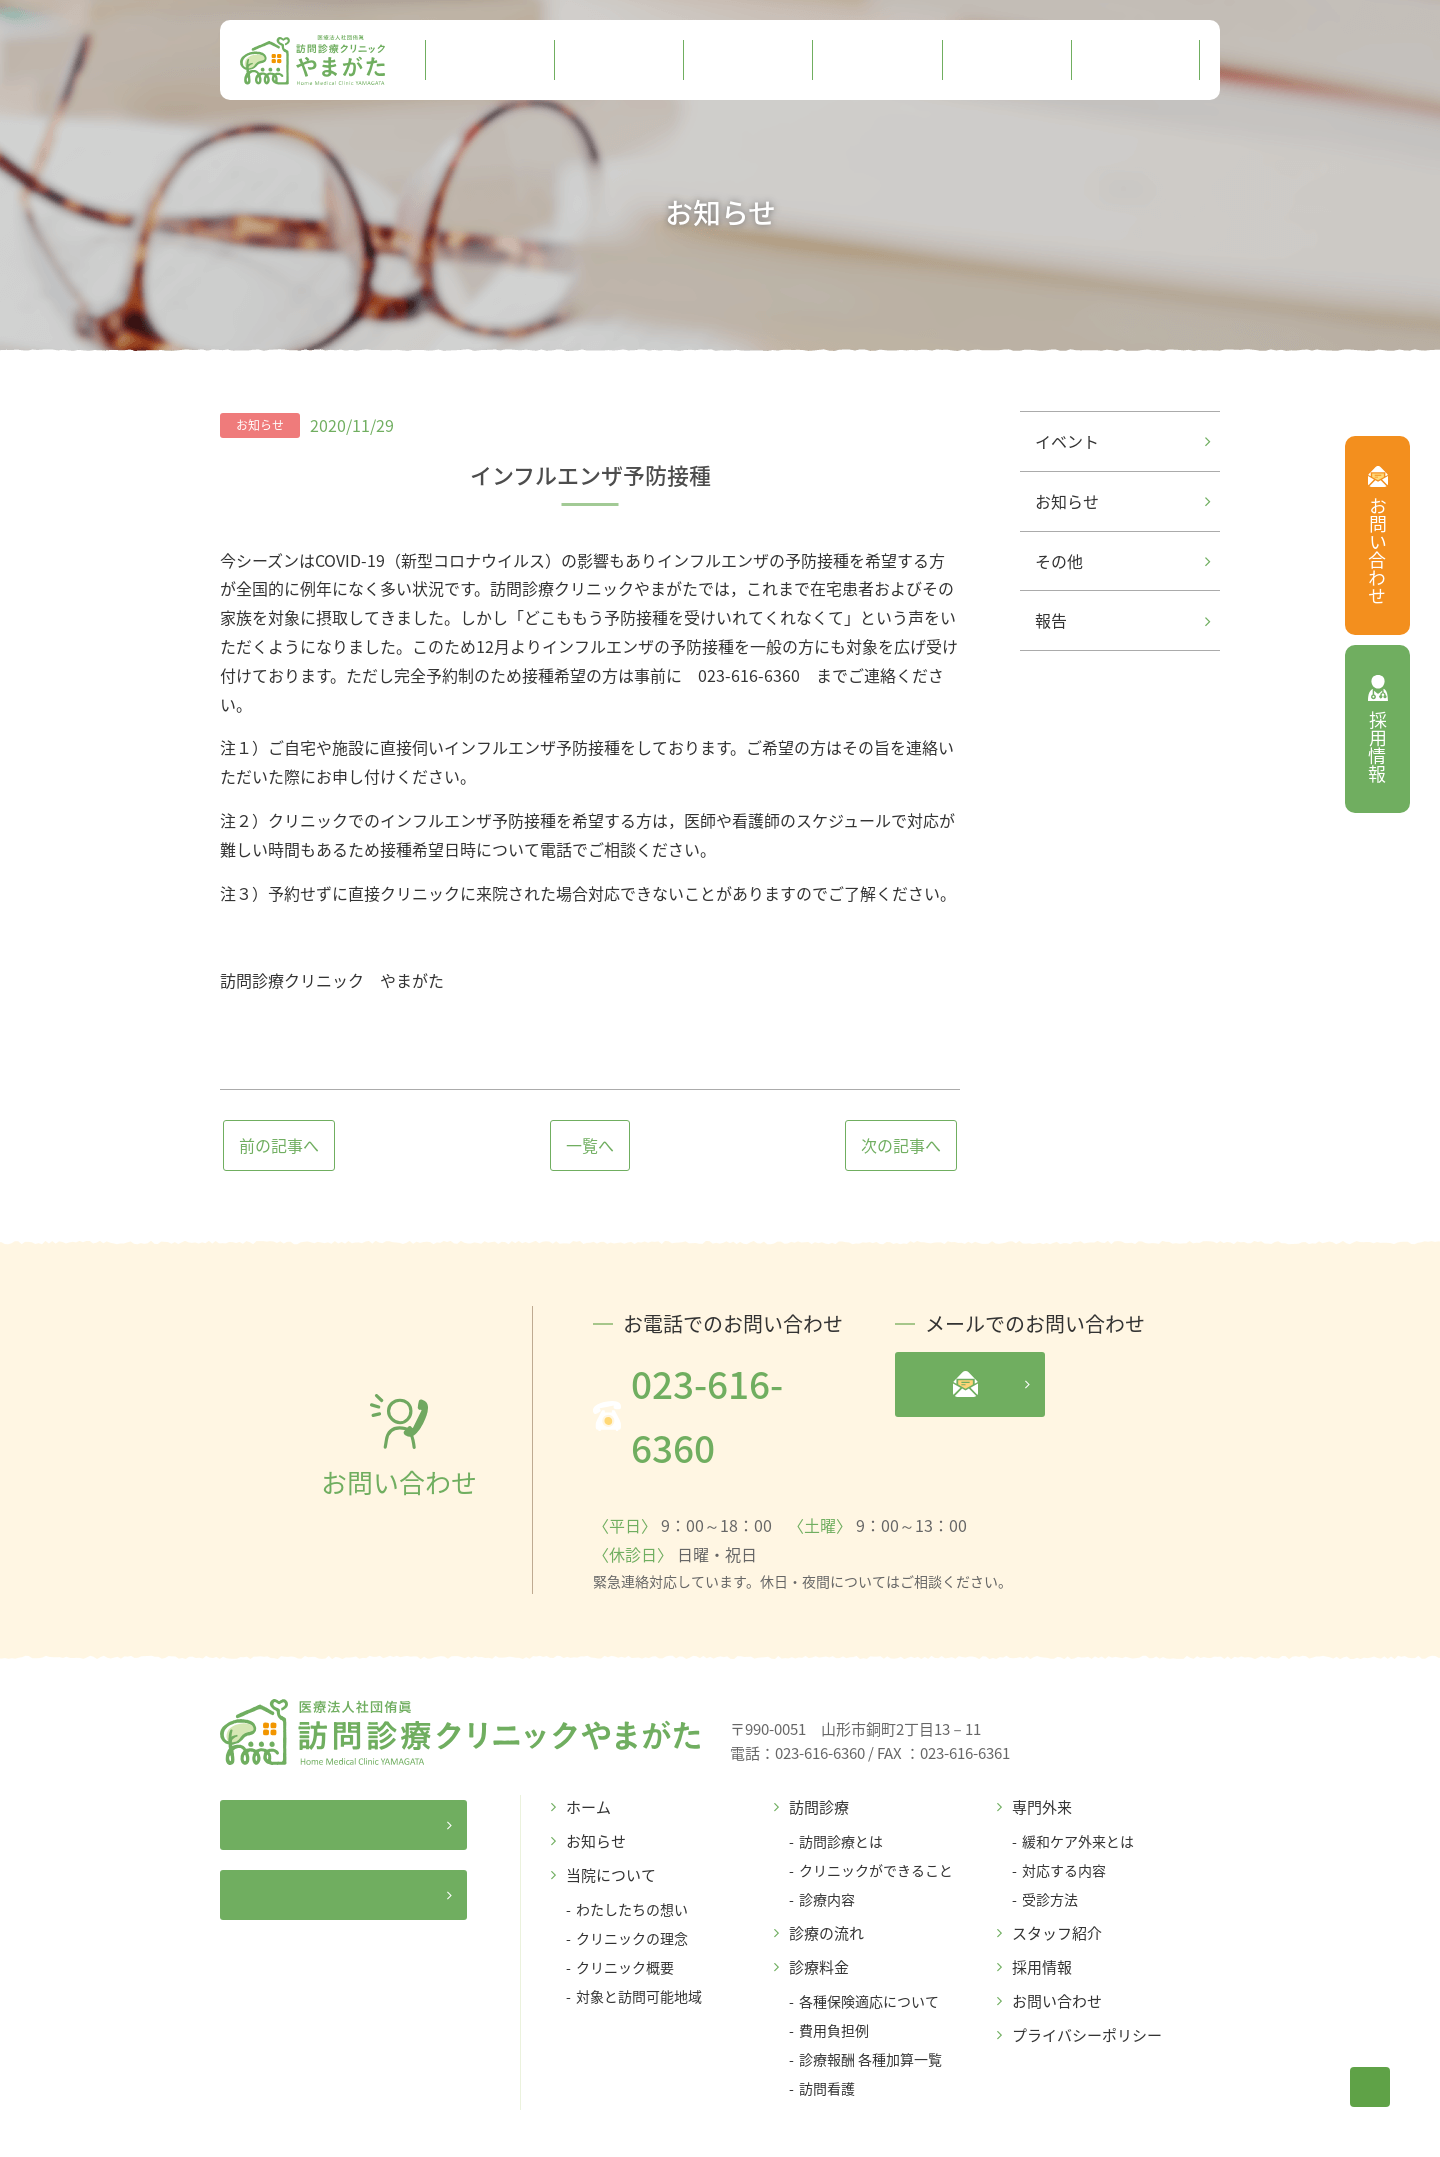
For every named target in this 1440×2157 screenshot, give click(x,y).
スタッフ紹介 (1057, 1868)
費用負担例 (834, 1965)
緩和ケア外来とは (1078, 1776)
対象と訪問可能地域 (639, 1931)
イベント (1122, 441)
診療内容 (827, 1834)
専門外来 (1042, 1742)
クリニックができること (876, 1805)
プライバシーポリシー (1087, 1970)
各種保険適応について (869, 1936)
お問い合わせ (1057, 1936)
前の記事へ (279, 1145)
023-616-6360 (711, 1383)
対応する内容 (1064, 1805)
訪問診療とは (841, 1776)
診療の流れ (826, 1868)
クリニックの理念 (632, 1873)
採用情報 (1042, 1902)
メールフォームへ (1062, 1384)
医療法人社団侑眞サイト (380, 1755)
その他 (1122, 561)
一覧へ (590, 1145)
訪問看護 (827, 2023)
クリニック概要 (625, 1902)
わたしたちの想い (632, 1844)
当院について (611, 1810)
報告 (1122, 620)
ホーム (588, 1742)
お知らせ (1122, 501)
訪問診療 (819, 1742)
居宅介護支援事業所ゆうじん (372, 1820)
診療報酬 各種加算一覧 (870, 1994)
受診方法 (1050, 1834)
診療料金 (819, 1902)
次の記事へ (901, 1145)
